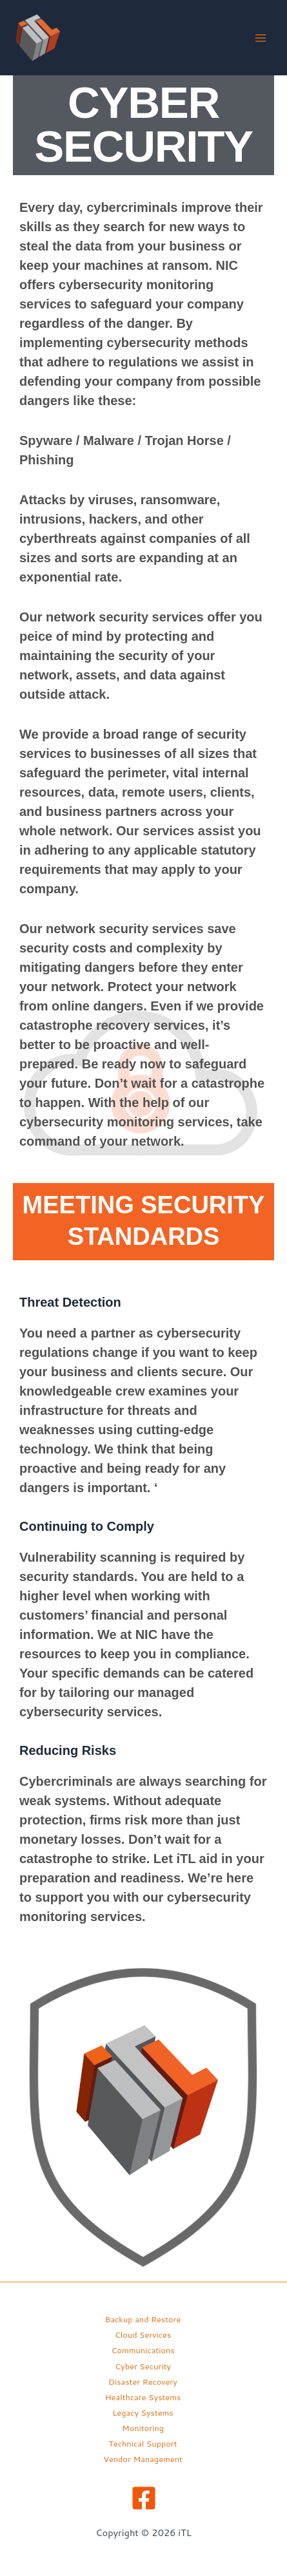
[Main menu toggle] (260, 38)
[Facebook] (144, 2498)
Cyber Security (143, 2366)
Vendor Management (143, 2459)
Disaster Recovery (142, 2381)
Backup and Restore (143, 2319)
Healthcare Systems (143, 2397)
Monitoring (143, 2428)
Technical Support (142, 2443)
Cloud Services (143, 2334)
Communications (142, 2350)
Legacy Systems (142, 2412)
